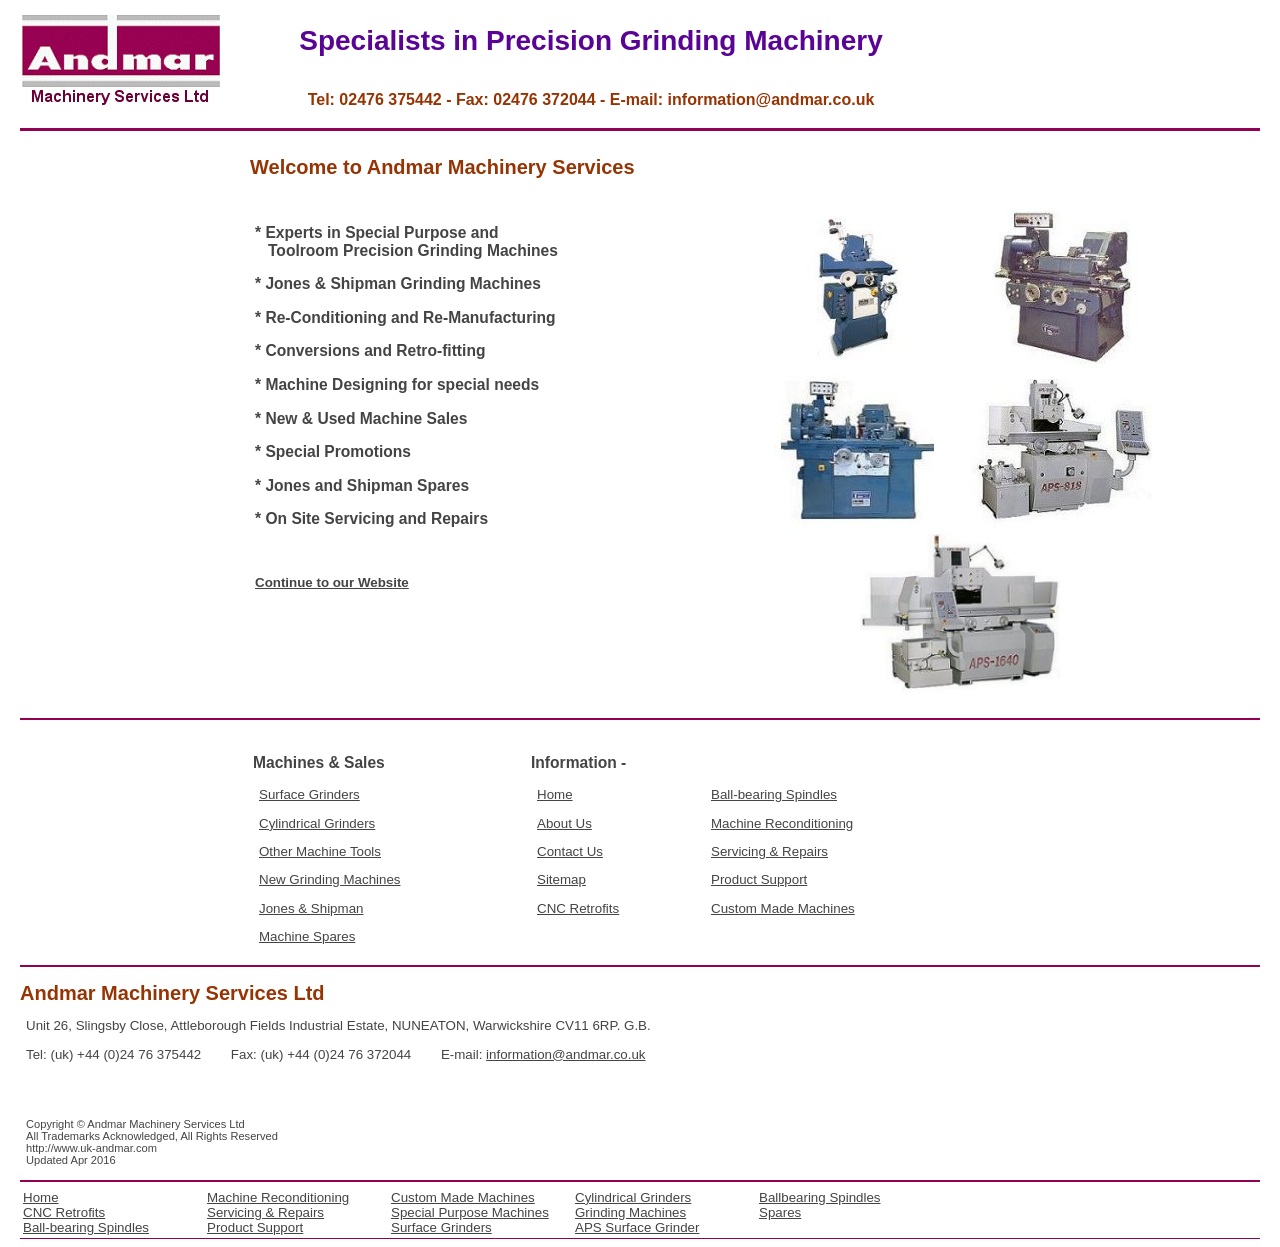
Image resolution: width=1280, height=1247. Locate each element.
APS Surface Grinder (637, 1227)
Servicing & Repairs (769, 851)
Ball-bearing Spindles (774, 794)
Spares (780, 1212)
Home (555, 794)
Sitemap (561, 879)
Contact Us (570, 851)
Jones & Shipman (311, 908)
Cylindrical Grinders (317, 823)
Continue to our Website (332, 582)
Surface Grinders (309, 794)
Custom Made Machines (783, 908)
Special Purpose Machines (470, 1212)
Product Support (759, 879)
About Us (564, 823)
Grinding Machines (630, 1212)
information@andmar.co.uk (565, 1054)
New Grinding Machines (330, 879)
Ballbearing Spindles (820, 1197)
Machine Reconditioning (782, 823)
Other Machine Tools (320, 851)
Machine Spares (307, 936)
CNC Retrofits (578, 908)
